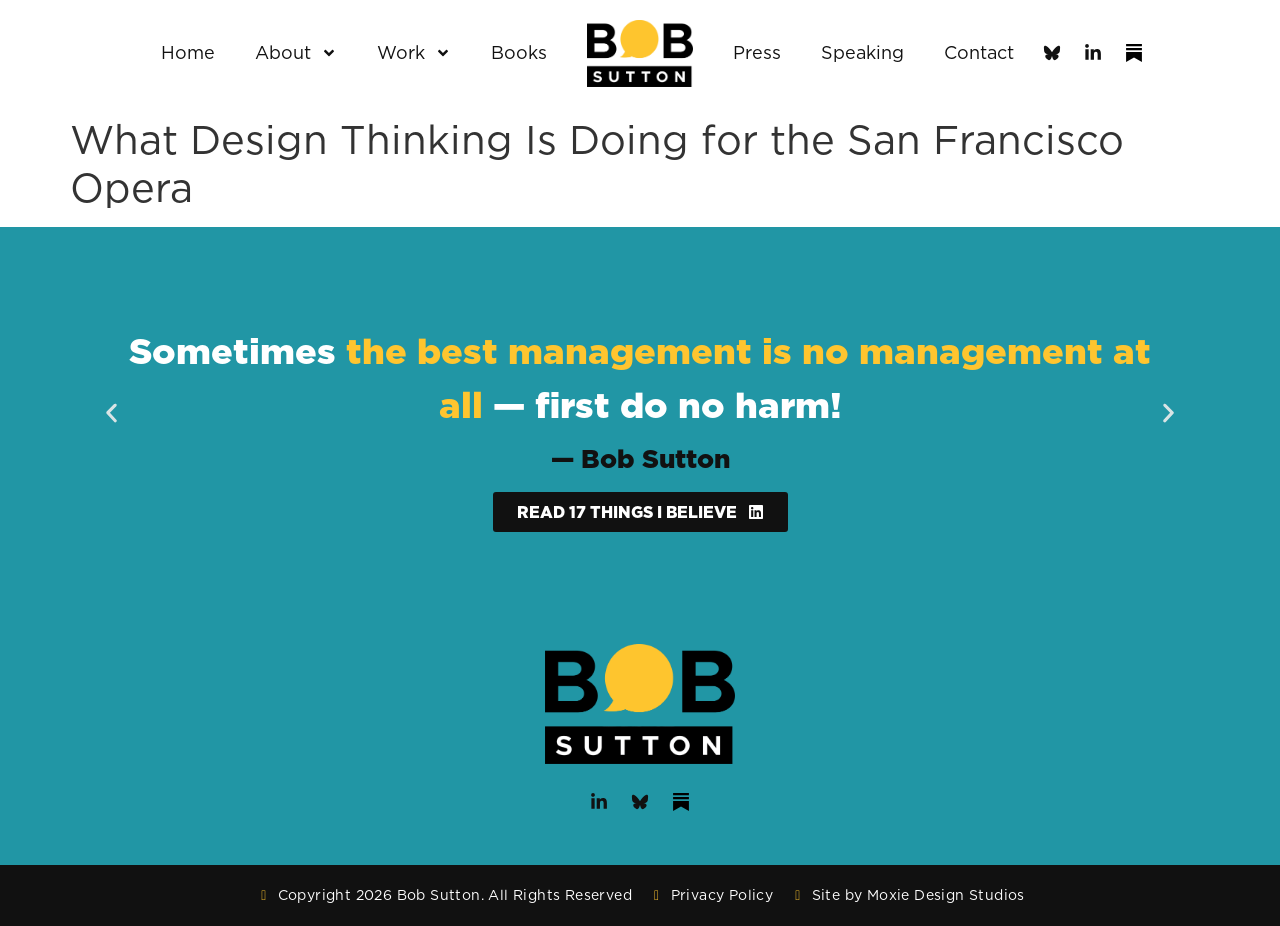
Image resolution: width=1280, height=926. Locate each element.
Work (414, 53)
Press (757, 52)
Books (519, 52)
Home (188, 52)
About (296, 53)
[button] (111, 413)
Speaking (862, 52)
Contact (979, 52)
